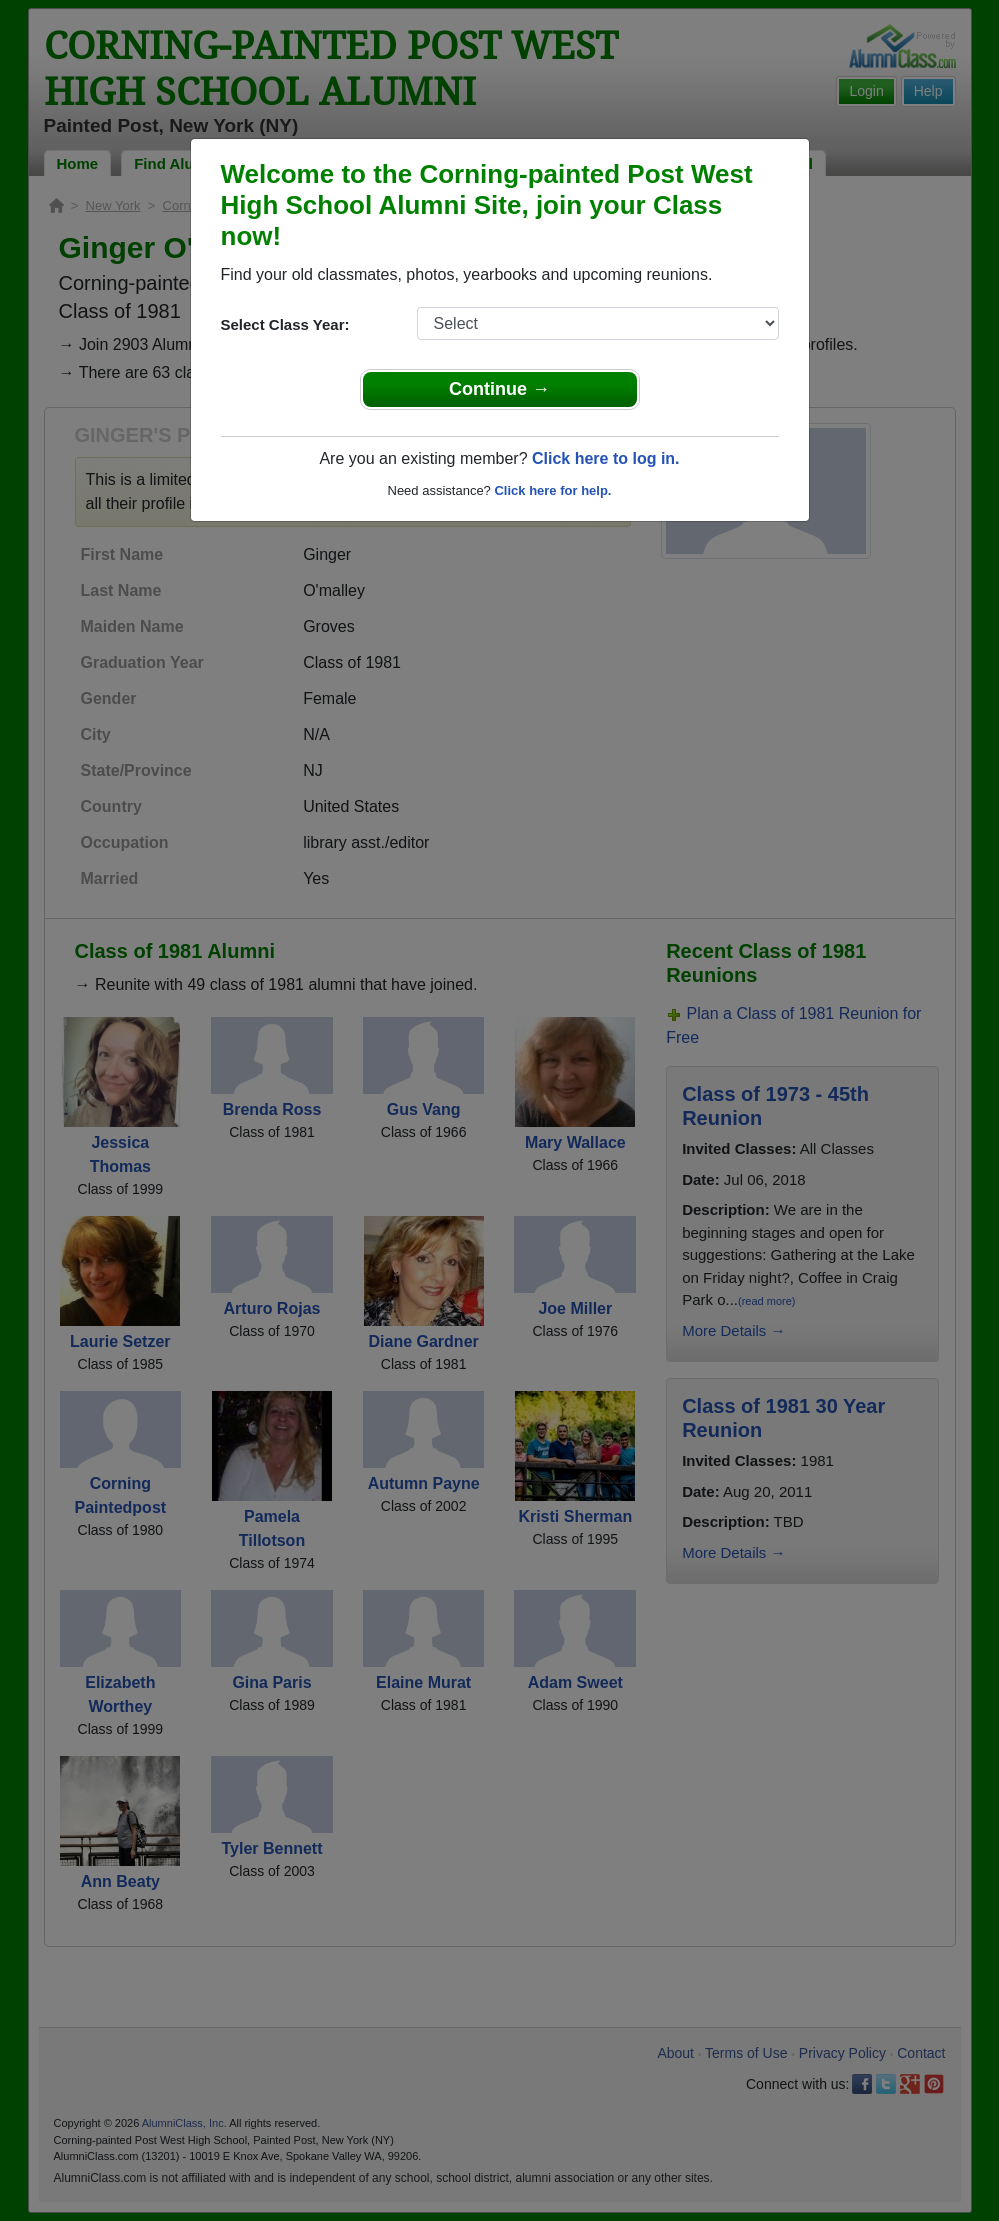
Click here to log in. (606, 458)
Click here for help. (552, 490)
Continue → (499, 389)
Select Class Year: (285, 324)
